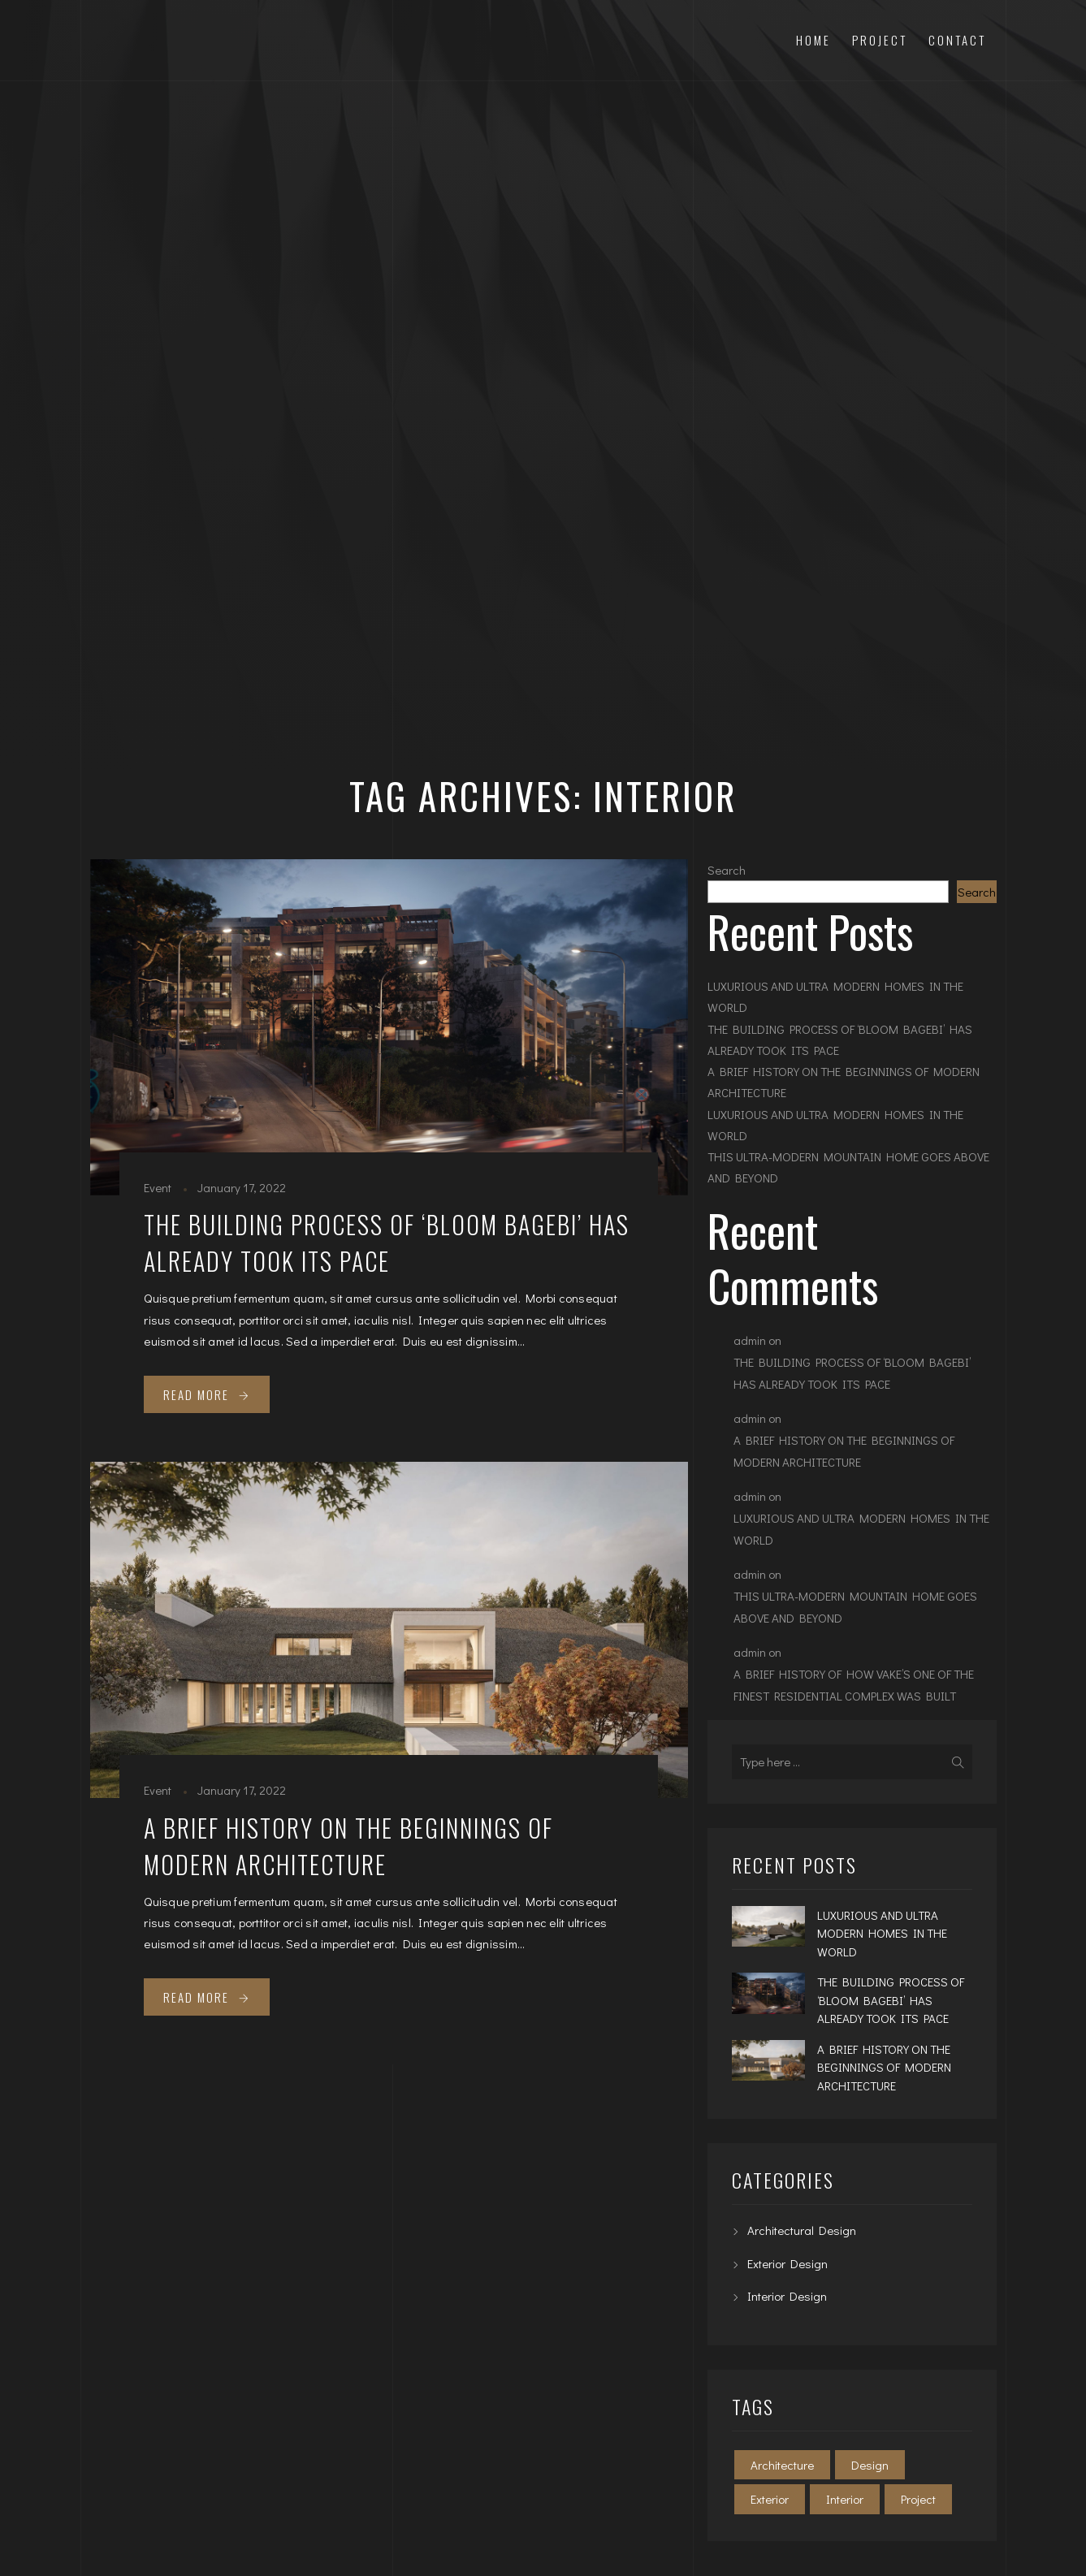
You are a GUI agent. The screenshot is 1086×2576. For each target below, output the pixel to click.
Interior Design (787, 2296)
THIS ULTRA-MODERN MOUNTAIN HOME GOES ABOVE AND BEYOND (848, 1167)
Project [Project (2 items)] (918, 2499)
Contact (957, 40)
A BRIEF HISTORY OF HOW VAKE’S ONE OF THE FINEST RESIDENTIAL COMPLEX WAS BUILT (853, 1685)
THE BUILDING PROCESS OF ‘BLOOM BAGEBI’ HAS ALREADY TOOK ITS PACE (387, 1242)
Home (813, 40)
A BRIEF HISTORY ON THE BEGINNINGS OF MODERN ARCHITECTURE (348, 1845)
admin (749, 1340)
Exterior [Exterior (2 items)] (770, 2499)
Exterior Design (787, 2263)
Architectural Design (801, 2230)
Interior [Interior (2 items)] (844, 2499)
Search (726, 870)
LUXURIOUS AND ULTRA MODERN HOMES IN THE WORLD (835, 996)
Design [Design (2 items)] (870, 2465)
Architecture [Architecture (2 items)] (782, 2465)
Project (879, 40)
